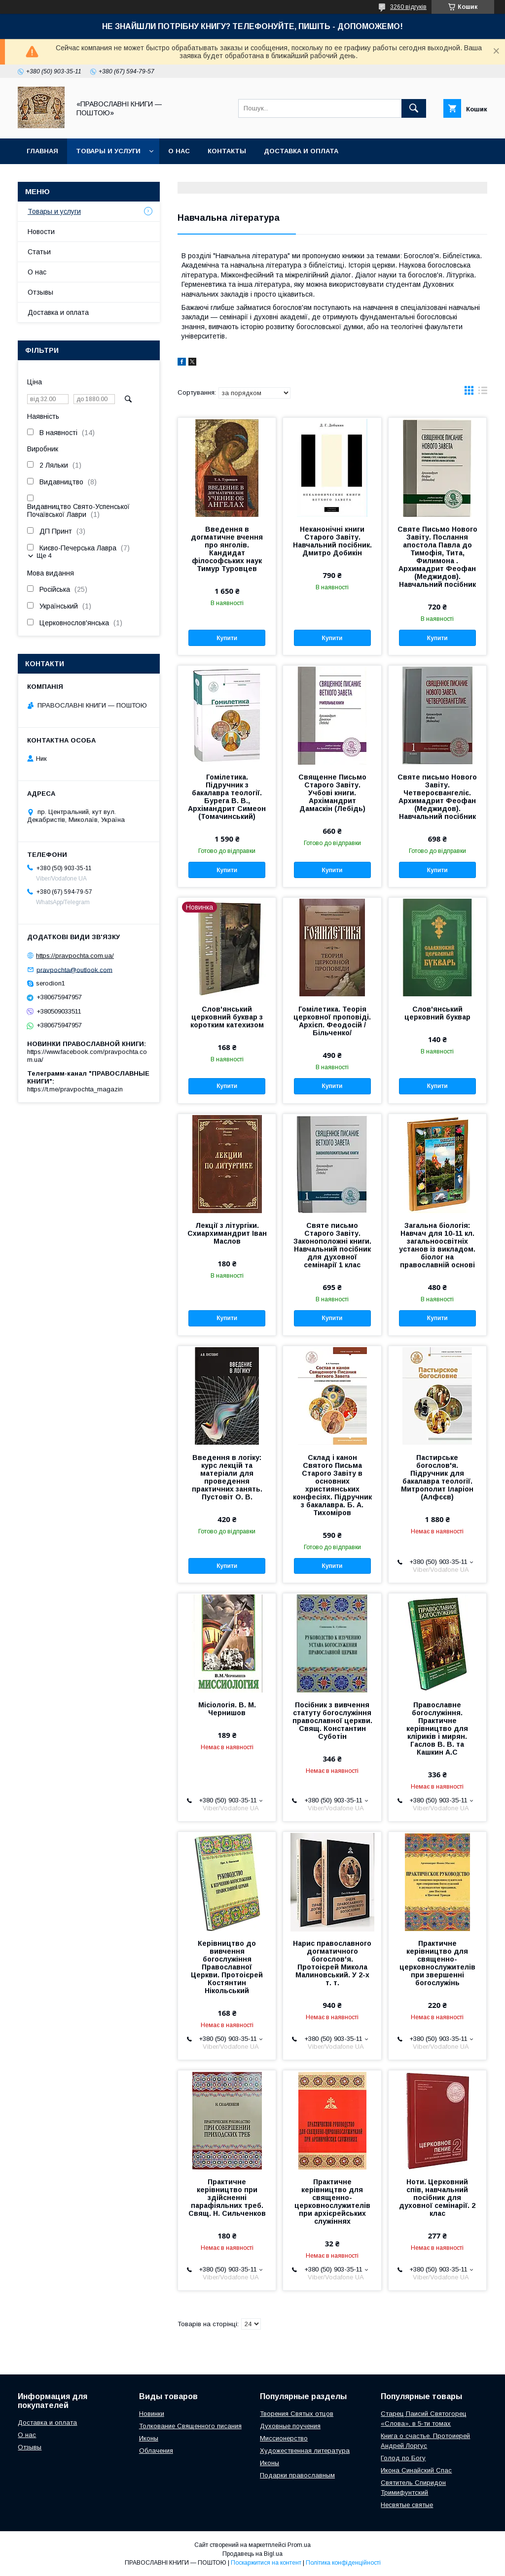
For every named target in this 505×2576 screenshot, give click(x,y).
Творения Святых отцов (296, 2413)
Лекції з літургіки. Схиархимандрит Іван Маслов (227, 1233)
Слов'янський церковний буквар (437, 1013)
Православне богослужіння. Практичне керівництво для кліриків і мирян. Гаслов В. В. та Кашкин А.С (437, 1728)
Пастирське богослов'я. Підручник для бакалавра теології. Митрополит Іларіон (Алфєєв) (437, 1477)
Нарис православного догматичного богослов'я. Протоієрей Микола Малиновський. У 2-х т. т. (332, 1963)
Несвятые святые (407, 2504)
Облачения (156, 2450)
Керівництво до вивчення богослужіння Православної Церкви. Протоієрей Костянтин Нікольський (227, 1967)
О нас (179, 151)
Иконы (148, 2438)
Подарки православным (297, 2475)
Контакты (227, 151)
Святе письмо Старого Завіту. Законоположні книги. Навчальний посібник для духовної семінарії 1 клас (332, 1245)
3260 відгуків (408, 6)
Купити (226, 638)
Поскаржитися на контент (266, 2562)
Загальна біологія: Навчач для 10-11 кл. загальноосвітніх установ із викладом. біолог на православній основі (437, 1245)
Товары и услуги (108, 151)
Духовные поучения (290, 2426)
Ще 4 (44, 555)
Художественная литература (305, 2450)
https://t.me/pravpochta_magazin (75, 1089)
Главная (42, 151)
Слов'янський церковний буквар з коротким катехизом (227, 1017)
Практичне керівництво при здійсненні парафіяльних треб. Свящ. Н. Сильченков (227, 2197)
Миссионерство (284, 2438)
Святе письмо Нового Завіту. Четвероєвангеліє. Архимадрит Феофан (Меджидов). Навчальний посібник (437, 796)
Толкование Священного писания (190, 2426)
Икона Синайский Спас (416, 2470)
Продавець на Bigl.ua (252, 2553)
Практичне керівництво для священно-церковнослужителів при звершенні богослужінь (437, 1963)
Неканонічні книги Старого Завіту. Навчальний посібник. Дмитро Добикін (332, 541)
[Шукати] (413, 108)
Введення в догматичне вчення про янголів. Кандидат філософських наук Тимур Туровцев (227, 549)
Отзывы (40, 292)
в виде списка (482, 393)
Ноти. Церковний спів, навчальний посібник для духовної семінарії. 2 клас (437, 2197)
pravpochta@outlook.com (74, 969)
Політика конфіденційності (343, 2562)
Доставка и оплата (301, 151)
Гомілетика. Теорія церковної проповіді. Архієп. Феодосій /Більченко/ (332, 1021)
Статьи (39, 252)
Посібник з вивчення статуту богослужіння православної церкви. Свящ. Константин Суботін (332, 1720)
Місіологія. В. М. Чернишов (227, 1709)
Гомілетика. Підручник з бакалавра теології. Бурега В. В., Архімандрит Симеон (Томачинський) (227, 796)
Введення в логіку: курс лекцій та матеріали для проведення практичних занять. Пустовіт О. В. (227, 1477)
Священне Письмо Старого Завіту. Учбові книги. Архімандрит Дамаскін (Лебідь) (332, 793)
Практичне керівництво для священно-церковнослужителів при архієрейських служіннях (332, 2201)
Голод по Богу (403, 2458)
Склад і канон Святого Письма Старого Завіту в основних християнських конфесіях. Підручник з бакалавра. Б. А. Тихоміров (332, 1485)
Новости (41, 232)
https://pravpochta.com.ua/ (75, 955)
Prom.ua (299, 2545)
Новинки (151, 2413)
